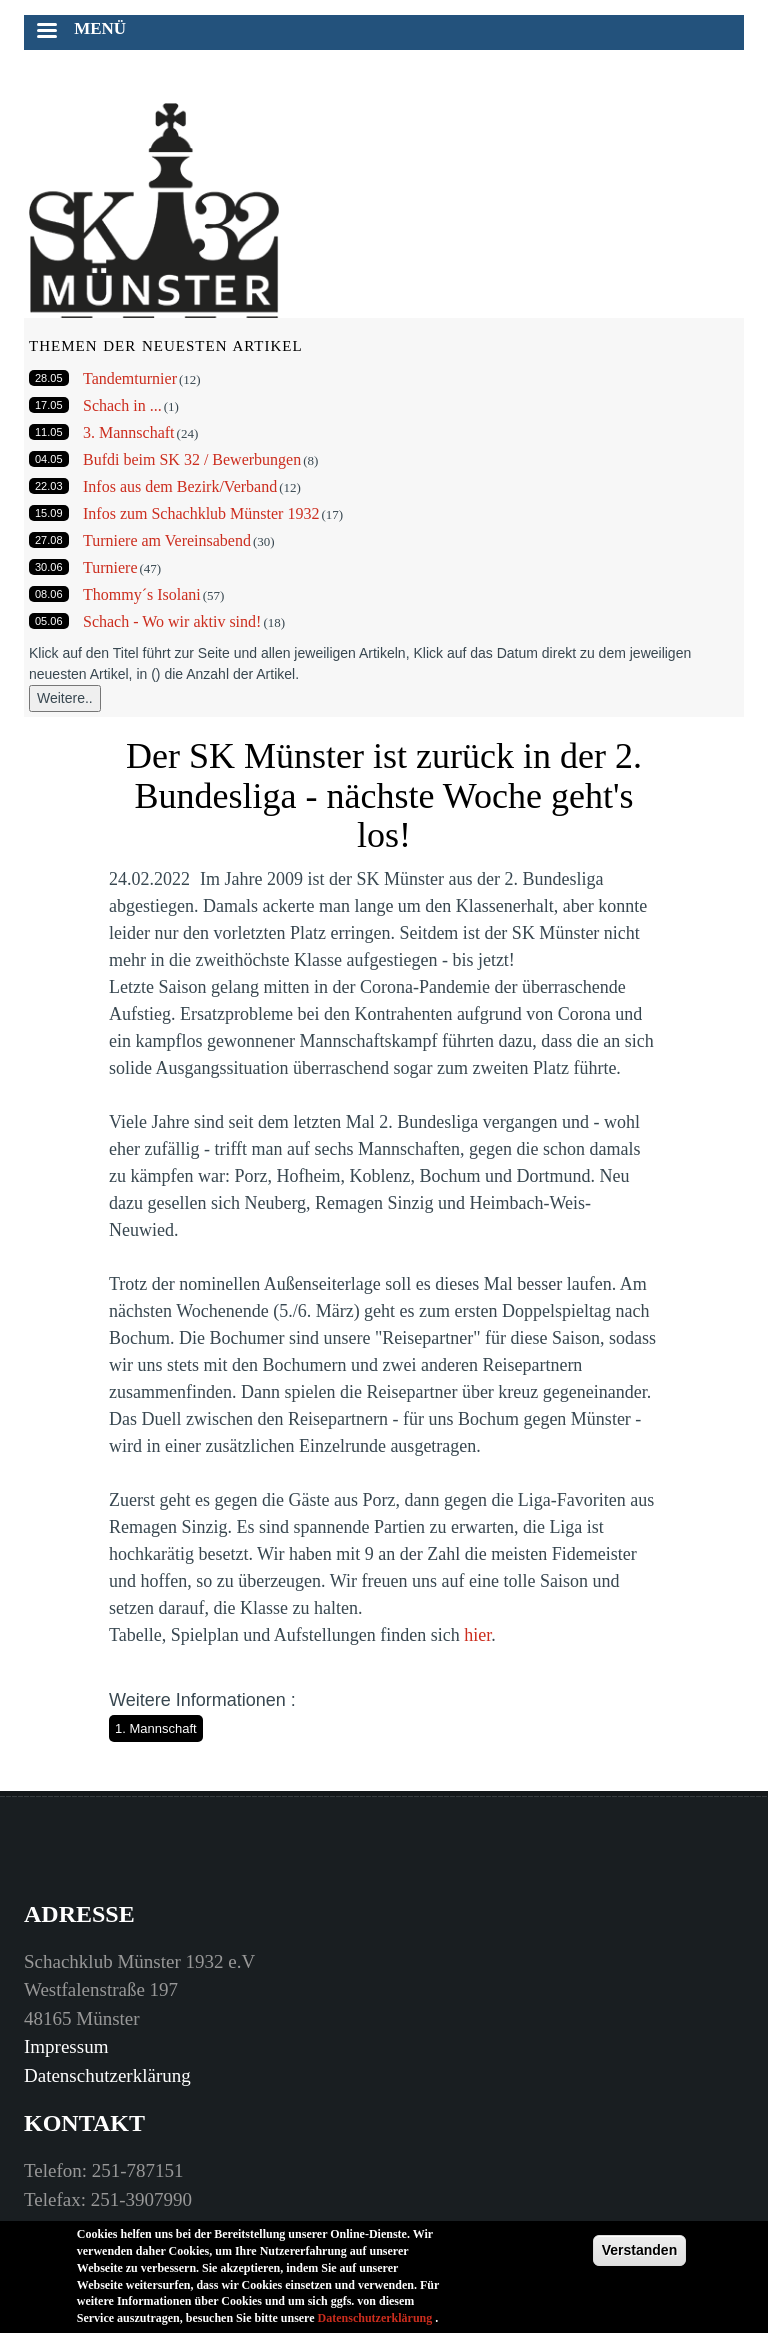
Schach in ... (122, 405)
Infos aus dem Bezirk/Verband (180, 486)
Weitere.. (65, 698)
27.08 (49, 540)
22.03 (49, 486)
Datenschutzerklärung (107, 2075)
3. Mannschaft (129, 432)
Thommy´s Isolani (142, 594)
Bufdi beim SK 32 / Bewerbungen (192, 459)
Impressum (66, 2046)
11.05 (49, 432)
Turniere (110, 567)
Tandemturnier (130, 378)
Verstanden (639, 2254)
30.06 (49, 567)
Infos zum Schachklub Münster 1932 (201, 513)
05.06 (49, 621)
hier (477, 1635)
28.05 (49, 378)
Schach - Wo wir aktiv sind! (172, 621)
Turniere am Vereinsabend (167, 540)
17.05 (49, 405)
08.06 (49, 594)
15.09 (49, 513)
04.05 (49, 459)
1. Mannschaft (156, 1728)
